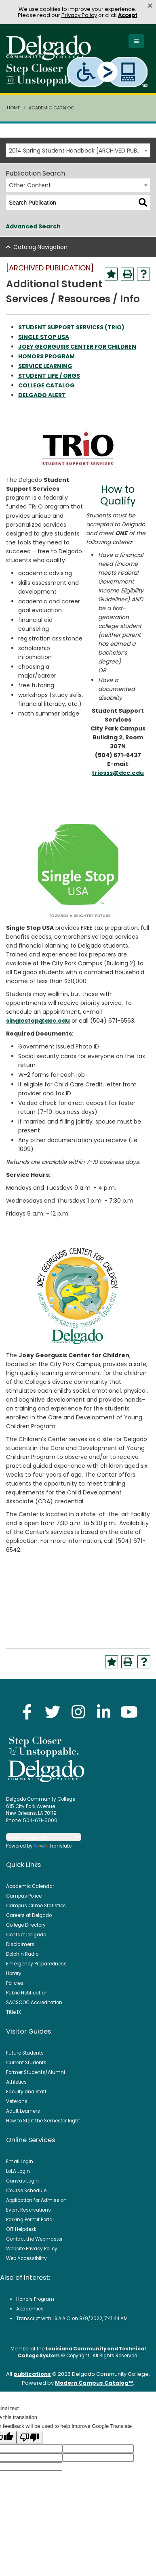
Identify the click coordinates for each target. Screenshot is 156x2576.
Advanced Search (33, 226)
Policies (14, 1983)
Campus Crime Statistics (36, 1905)
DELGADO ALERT (42, 395)
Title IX (13, 2012)
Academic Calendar (30, 1886)
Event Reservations (28, 2210)
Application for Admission (36, 2200)
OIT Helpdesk (21, 2229)
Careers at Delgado (29, 1915)
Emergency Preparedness (36, 1964)
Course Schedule (26, 2190)
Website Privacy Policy (31, 2248)
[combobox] (78, 150)
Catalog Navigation (40, 247)
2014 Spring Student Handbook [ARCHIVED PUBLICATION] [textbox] (79, 150)
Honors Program (35, 2299)
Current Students (26, 2062)
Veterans (16, 2101)
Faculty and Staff (26, 2091)
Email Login (19, 2161)
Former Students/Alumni (35, 2072)
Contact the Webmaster (34, 2239)
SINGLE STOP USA (43, 337)
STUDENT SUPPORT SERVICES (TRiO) (71, 327)
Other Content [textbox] (30, 185)
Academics (30, 2309)
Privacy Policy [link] (79, 15)
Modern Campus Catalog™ (94, 2383)
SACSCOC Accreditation (34, 2002)
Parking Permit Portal (30, 2219)
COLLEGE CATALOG (46, 385)
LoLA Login (18, 2171)
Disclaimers (20, 1944)
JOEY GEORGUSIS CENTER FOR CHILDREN (77, 347)
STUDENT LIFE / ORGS (49, 376)
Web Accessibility (26, 2258)
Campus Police (24, 1896)
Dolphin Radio (22, 1954)
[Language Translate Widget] (43, 1837)
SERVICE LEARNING (45, 366)
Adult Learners (23, 2111)
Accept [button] (127, 15)
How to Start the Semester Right (43, 2121)
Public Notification (27, 1993)
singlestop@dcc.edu (38, 1021)
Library (13, 1973)
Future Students (25, 2053)
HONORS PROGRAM (46, 356)
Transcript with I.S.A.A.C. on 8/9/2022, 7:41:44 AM (72, 2318)
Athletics (16, 2082)
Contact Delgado (26, 1934)
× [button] (150, 6)
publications (32, 2374)
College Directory (26, 1925)
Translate (53, 1846)
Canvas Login (22, 2181)
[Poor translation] (29, 2437)
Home (13, 108)
